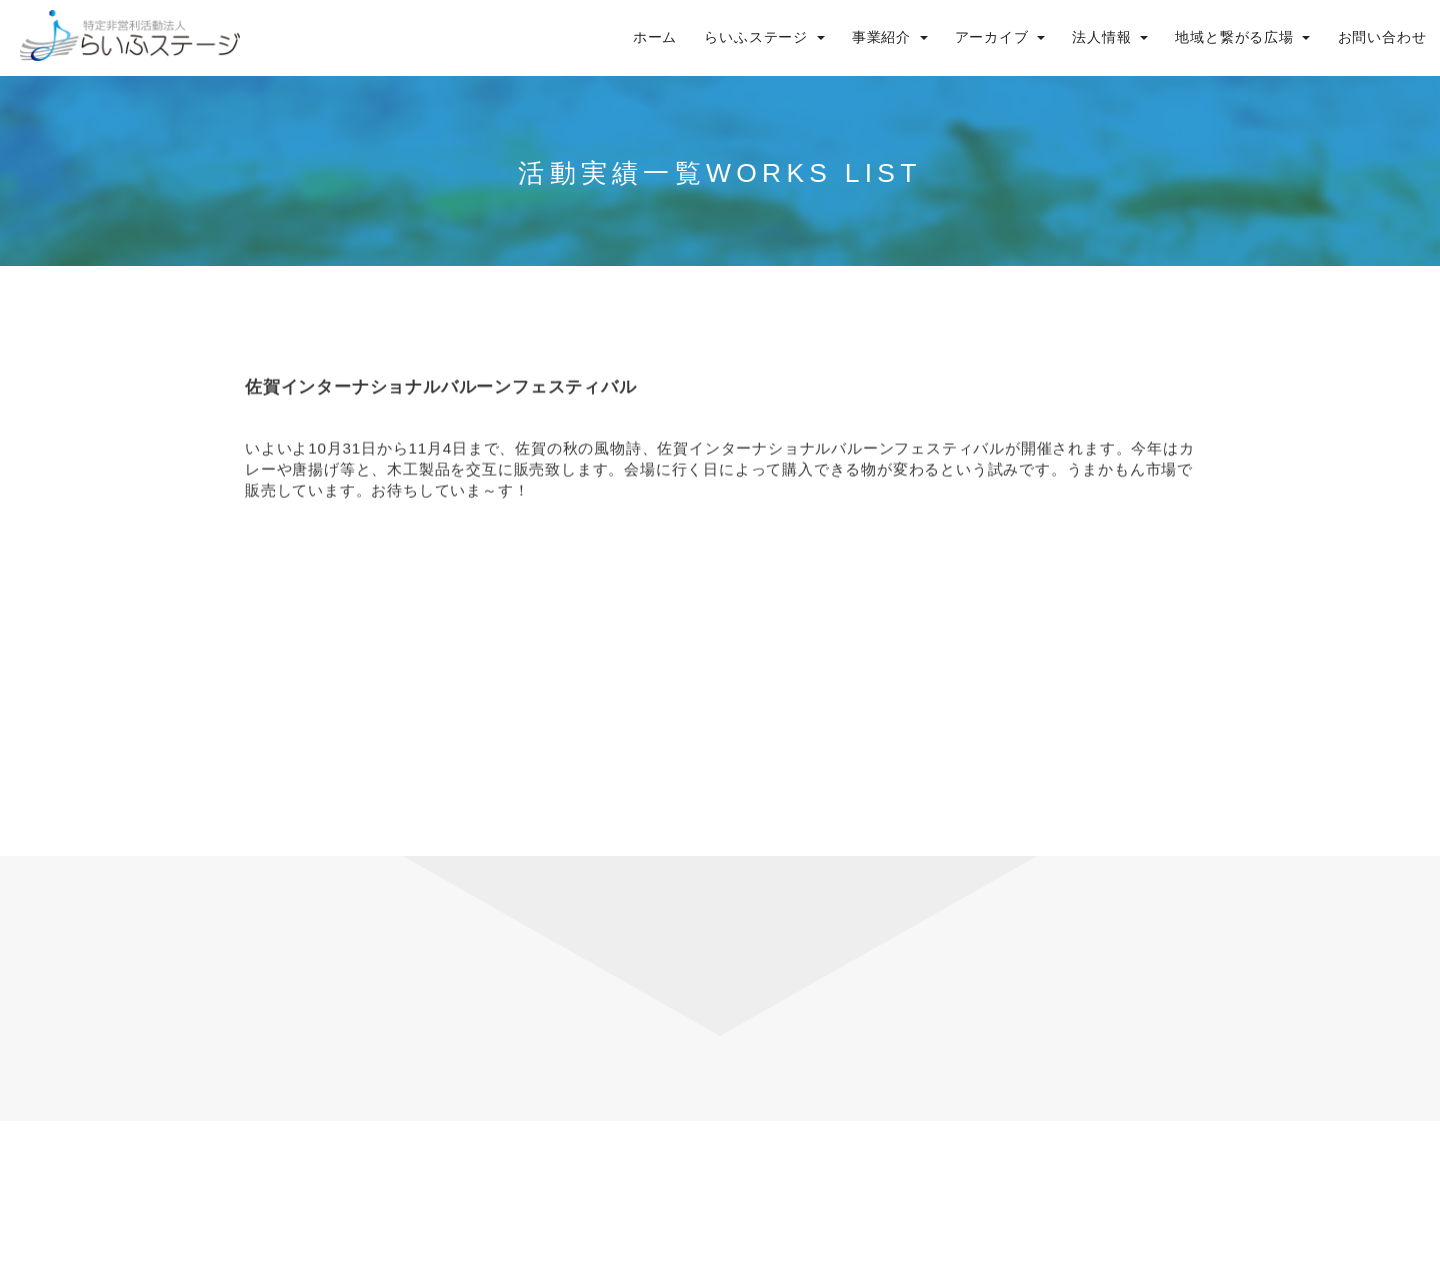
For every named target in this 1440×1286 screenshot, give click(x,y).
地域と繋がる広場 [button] (1242, 37)
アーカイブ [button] (1000, 37)
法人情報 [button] (1110, 37)
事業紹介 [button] (890, 37)
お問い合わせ (1382, 37)
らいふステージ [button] (764, 37)
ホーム (655, 37)
